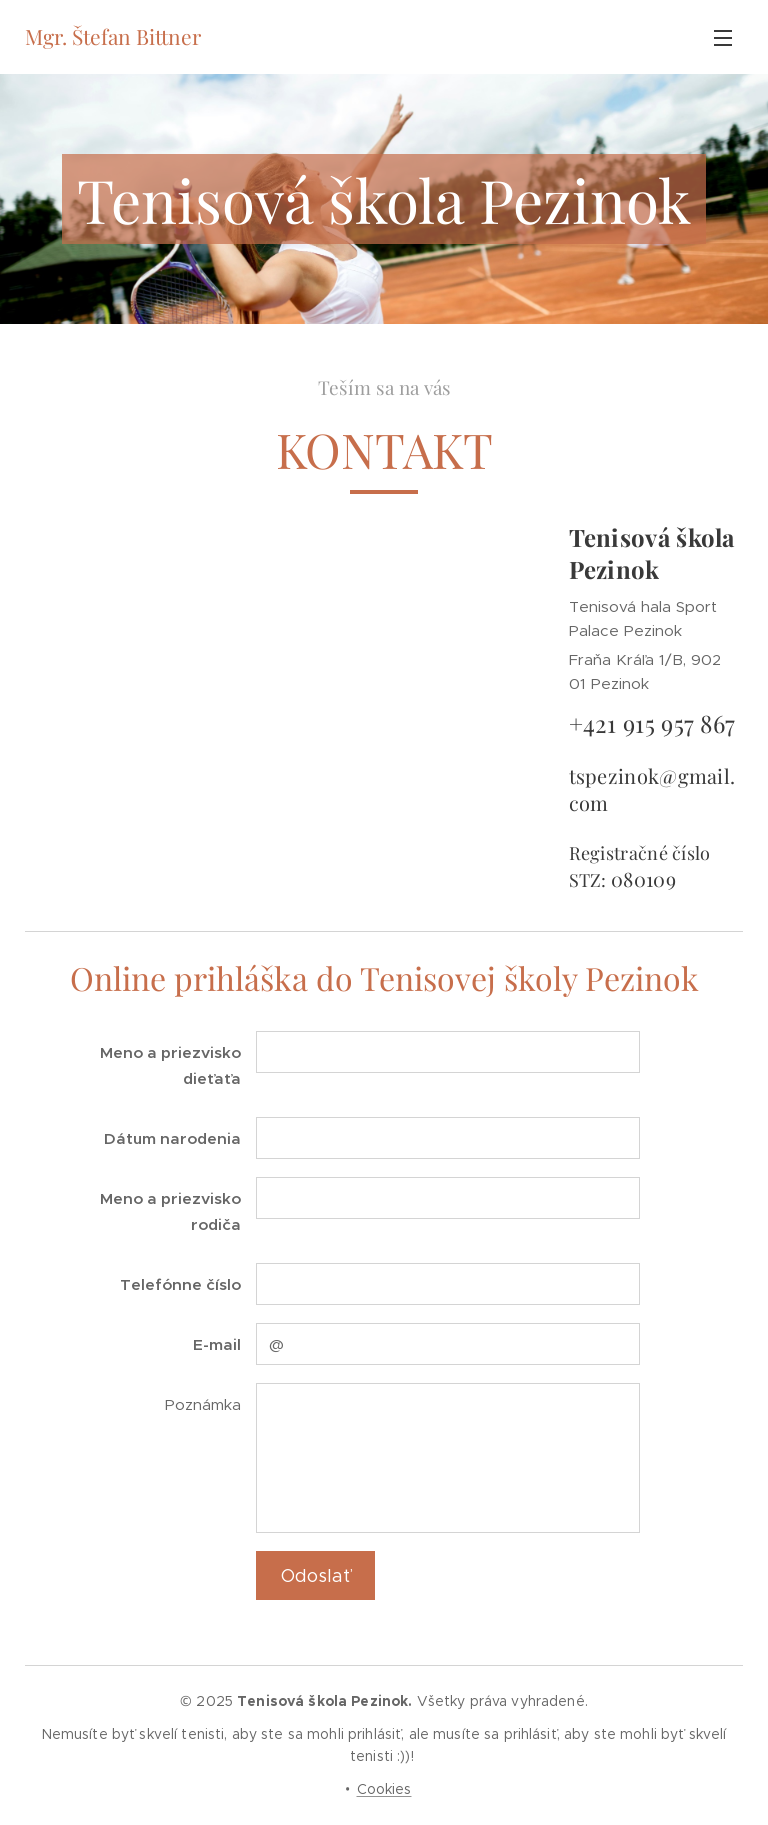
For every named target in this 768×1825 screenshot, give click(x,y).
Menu (723, 38)
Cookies (384, 1789)
